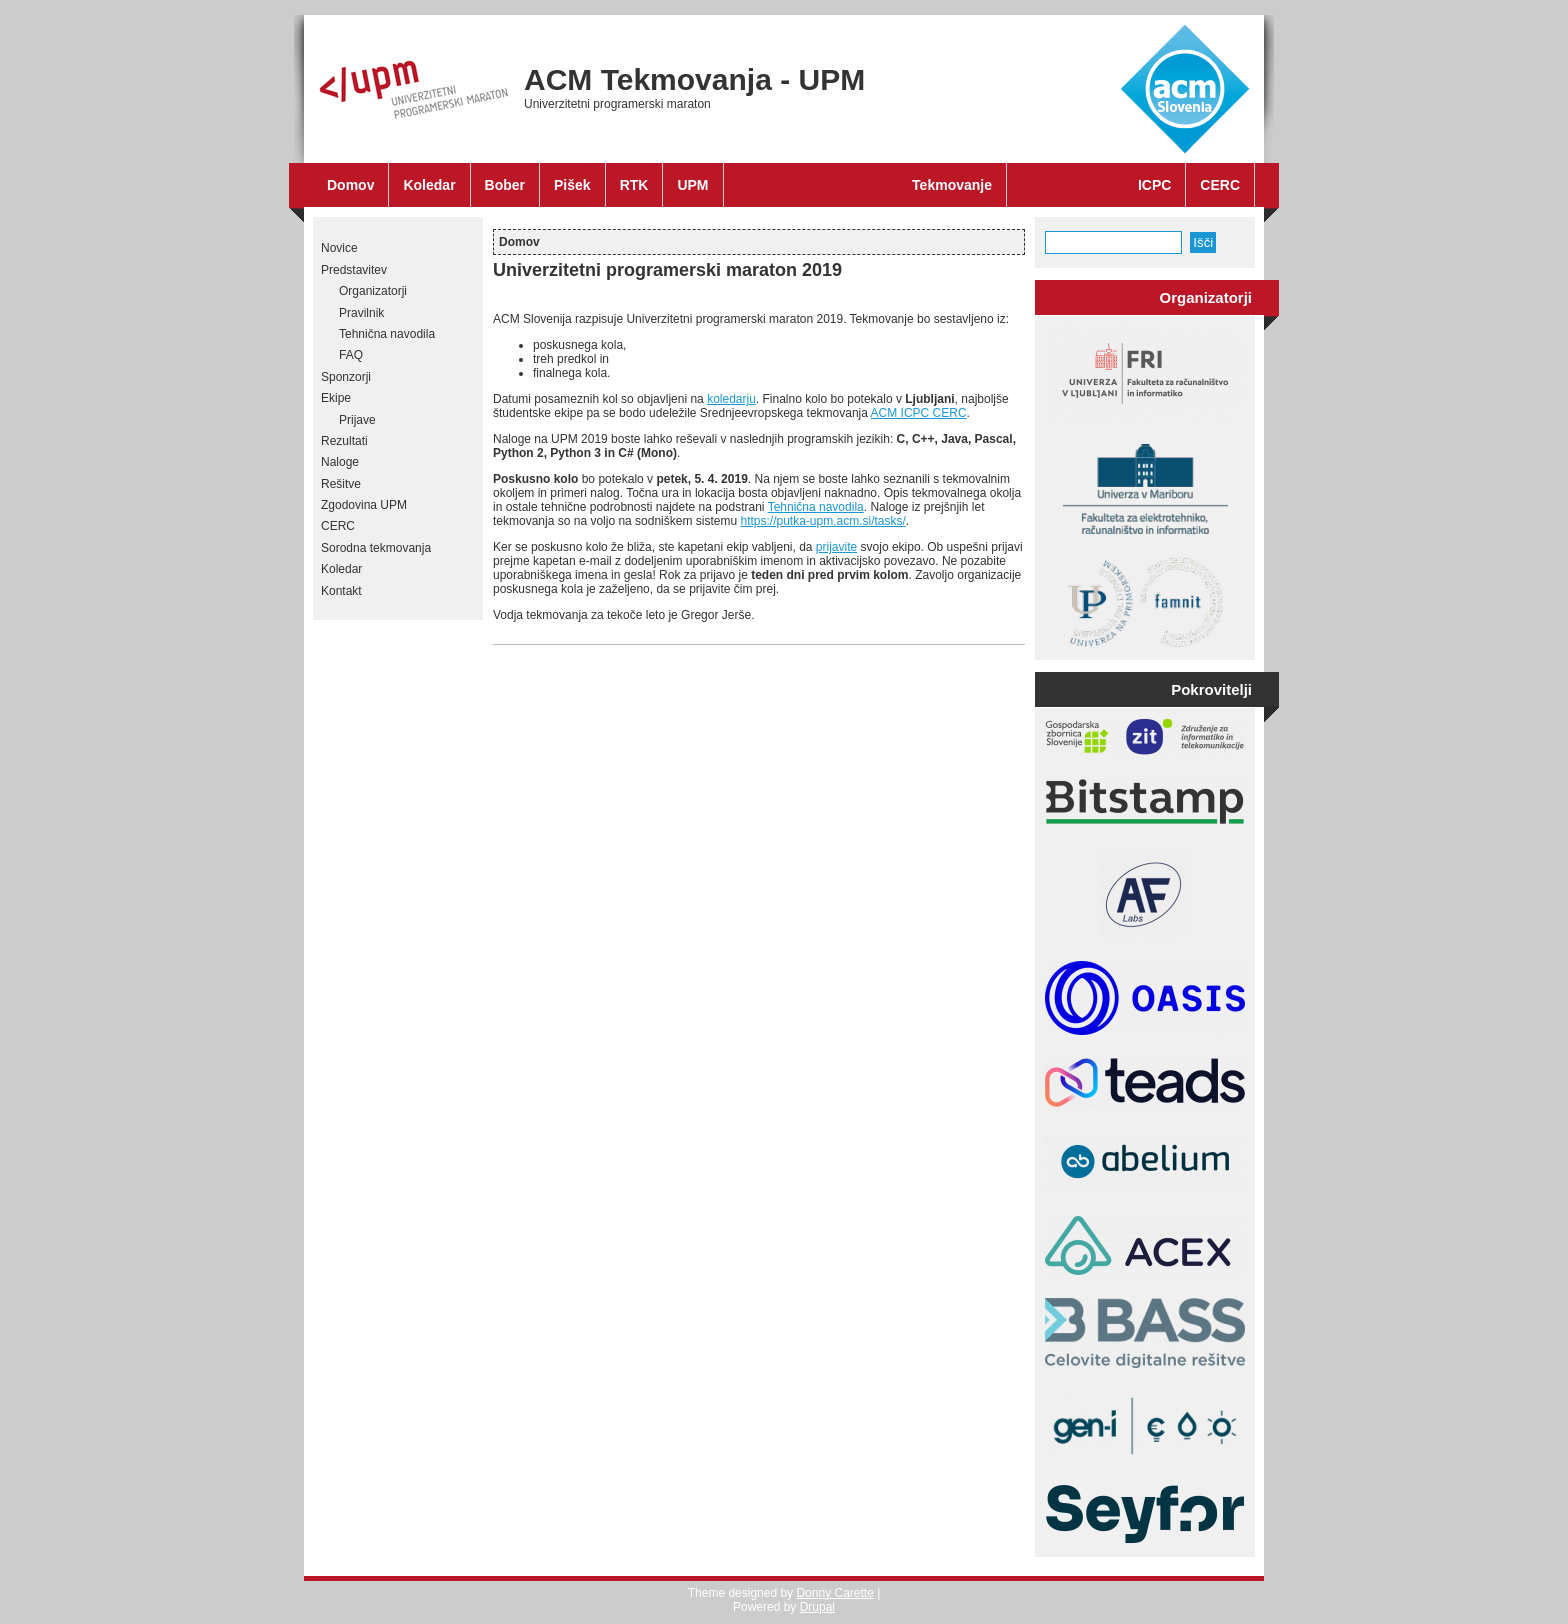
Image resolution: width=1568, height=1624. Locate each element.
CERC (1220, 185)
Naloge (340, 462)
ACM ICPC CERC (919, 413)
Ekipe (336, 398)
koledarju (731, 399)
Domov (350, 185)
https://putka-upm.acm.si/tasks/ (822, 521)
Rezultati (344, 441)
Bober (505, 185)
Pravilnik (361, 313)
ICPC (1154, 185)
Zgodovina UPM (364, 505)
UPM (692, 185)
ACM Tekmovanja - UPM (694, 79)
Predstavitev (354, 270)
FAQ (351, 355)
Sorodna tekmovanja (376, 548)
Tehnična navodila (387, 334)
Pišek (572, 185)
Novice (339, 248)
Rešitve (341, 484)
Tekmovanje (952, 185)
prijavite (836, 547)
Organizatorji (373, 291)
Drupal (817, 1607)
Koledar (429, 185)
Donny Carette (834, 1593)
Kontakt (341, 591)
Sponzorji (346, 377)
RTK (634, 185)
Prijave (357, 420)
